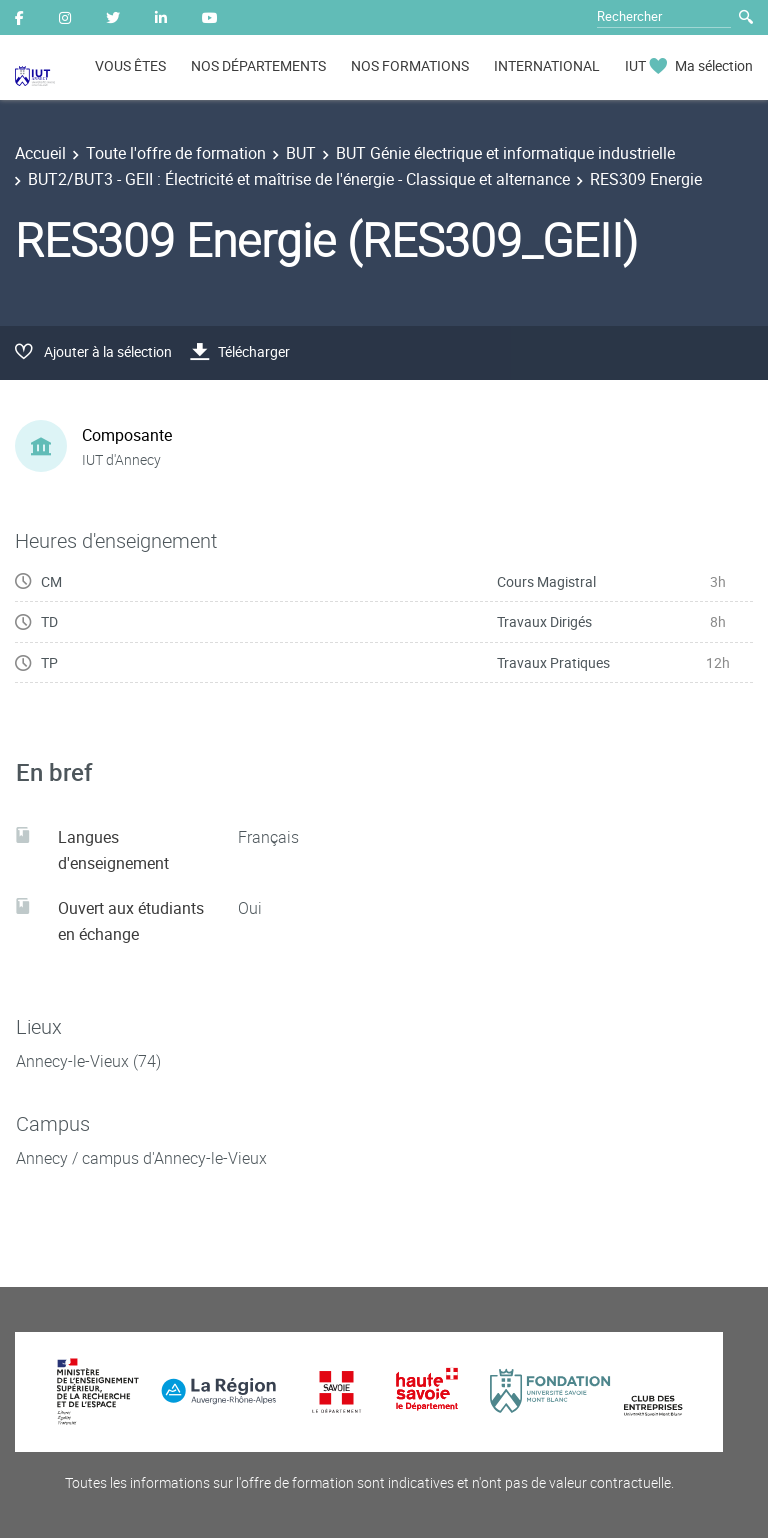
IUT (635, 65)
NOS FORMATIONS (410, 65)
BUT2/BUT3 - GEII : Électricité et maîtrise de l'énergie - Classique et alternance (299, 179)
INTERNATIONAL (547, 65)
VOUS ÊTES (130, 65)
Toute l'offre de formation (176, 153)
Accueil (40, 153)
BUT (301, 153)
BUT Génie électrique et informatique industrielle (505, 153)
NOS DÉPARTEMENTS (258, 65)
